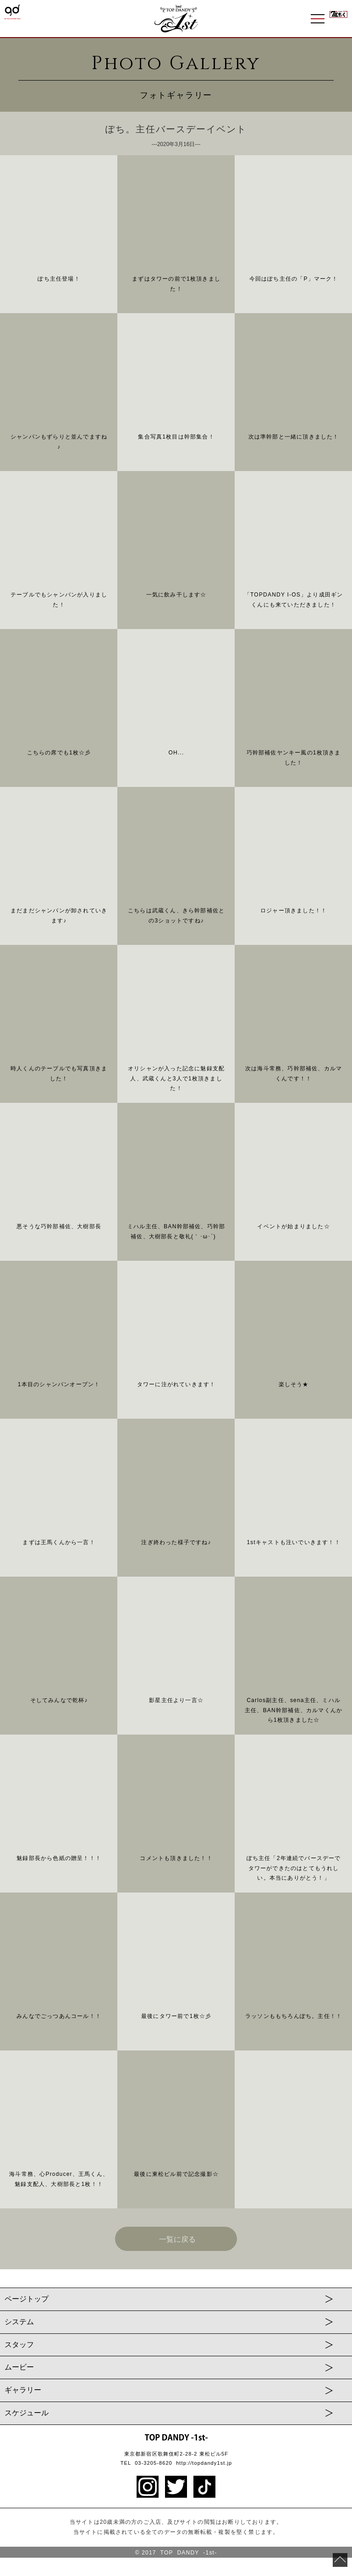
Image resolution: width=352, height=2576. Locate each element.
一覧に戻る (177, 2239)
